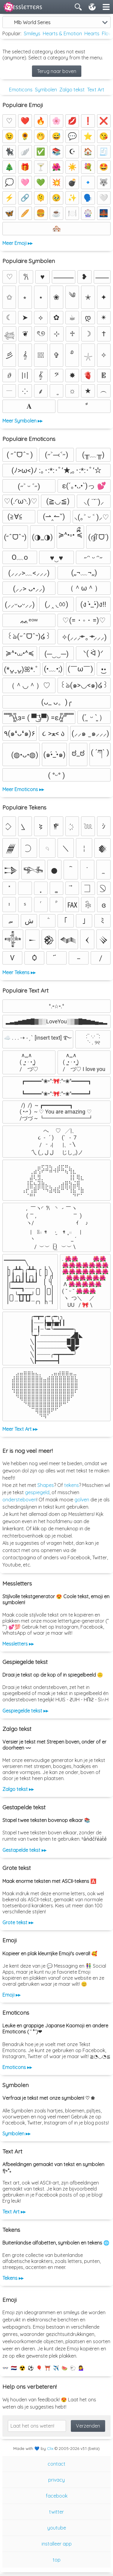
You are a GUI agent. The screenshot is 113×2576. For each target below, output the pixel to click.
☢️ (22, 2368)
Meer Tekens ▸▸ (19, 972)
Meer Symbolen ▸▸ (22, 421)
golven (81, 1500)
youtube (56, 2528)
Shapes (45, 1485)
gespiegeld (37, 1492)
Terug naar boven (56, 71)
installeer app (57, 2544)
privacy (56, 2480)
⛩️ (48, 2368)
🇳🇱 (14, 2368)
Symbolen (46, 90)
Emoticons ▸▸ (17, 2067)
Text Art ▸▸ (14, 2212)
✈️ (56, 2368)
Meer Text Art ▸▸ (20, 1429)
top (57, 2560)
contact (56, 2464)
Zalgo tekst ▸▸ (18, 1789)
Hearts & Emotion (62, 33)
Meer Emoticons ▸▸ (23, 789)
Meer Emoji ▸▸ (17, 243)
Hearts (91, 33)
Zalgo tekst (72, 90)
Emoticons (21, 90)
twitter (56, 2512)
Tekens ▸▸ (13, 2278)
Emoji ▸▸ (11, 1995)
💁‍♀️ (81, 2368)
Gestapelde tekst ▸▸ (24, 1850)
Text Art (95, 90)
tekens (71, 1485)
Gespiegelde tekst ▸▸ (25, 1711)
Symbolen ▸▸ (16, 2134)
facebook (56, 2496)
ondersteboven (19, 1500)
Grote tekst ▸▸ (17, 1922)
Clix (50, 2448)
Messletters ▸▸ (18, 1644)
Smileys (32, 33)
